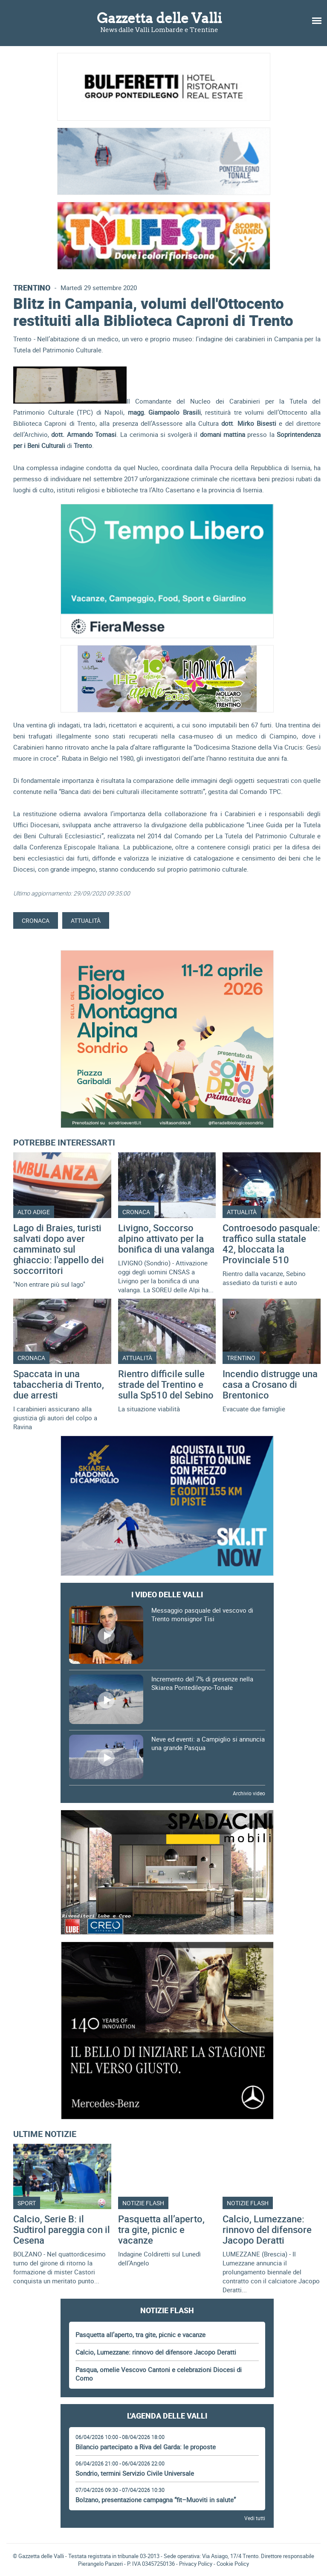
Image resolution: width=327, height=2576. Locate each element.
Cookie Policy (233, 2563)
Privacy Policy (195, 2563)
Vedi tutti (254, 2518)
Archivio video (249, 1793)
